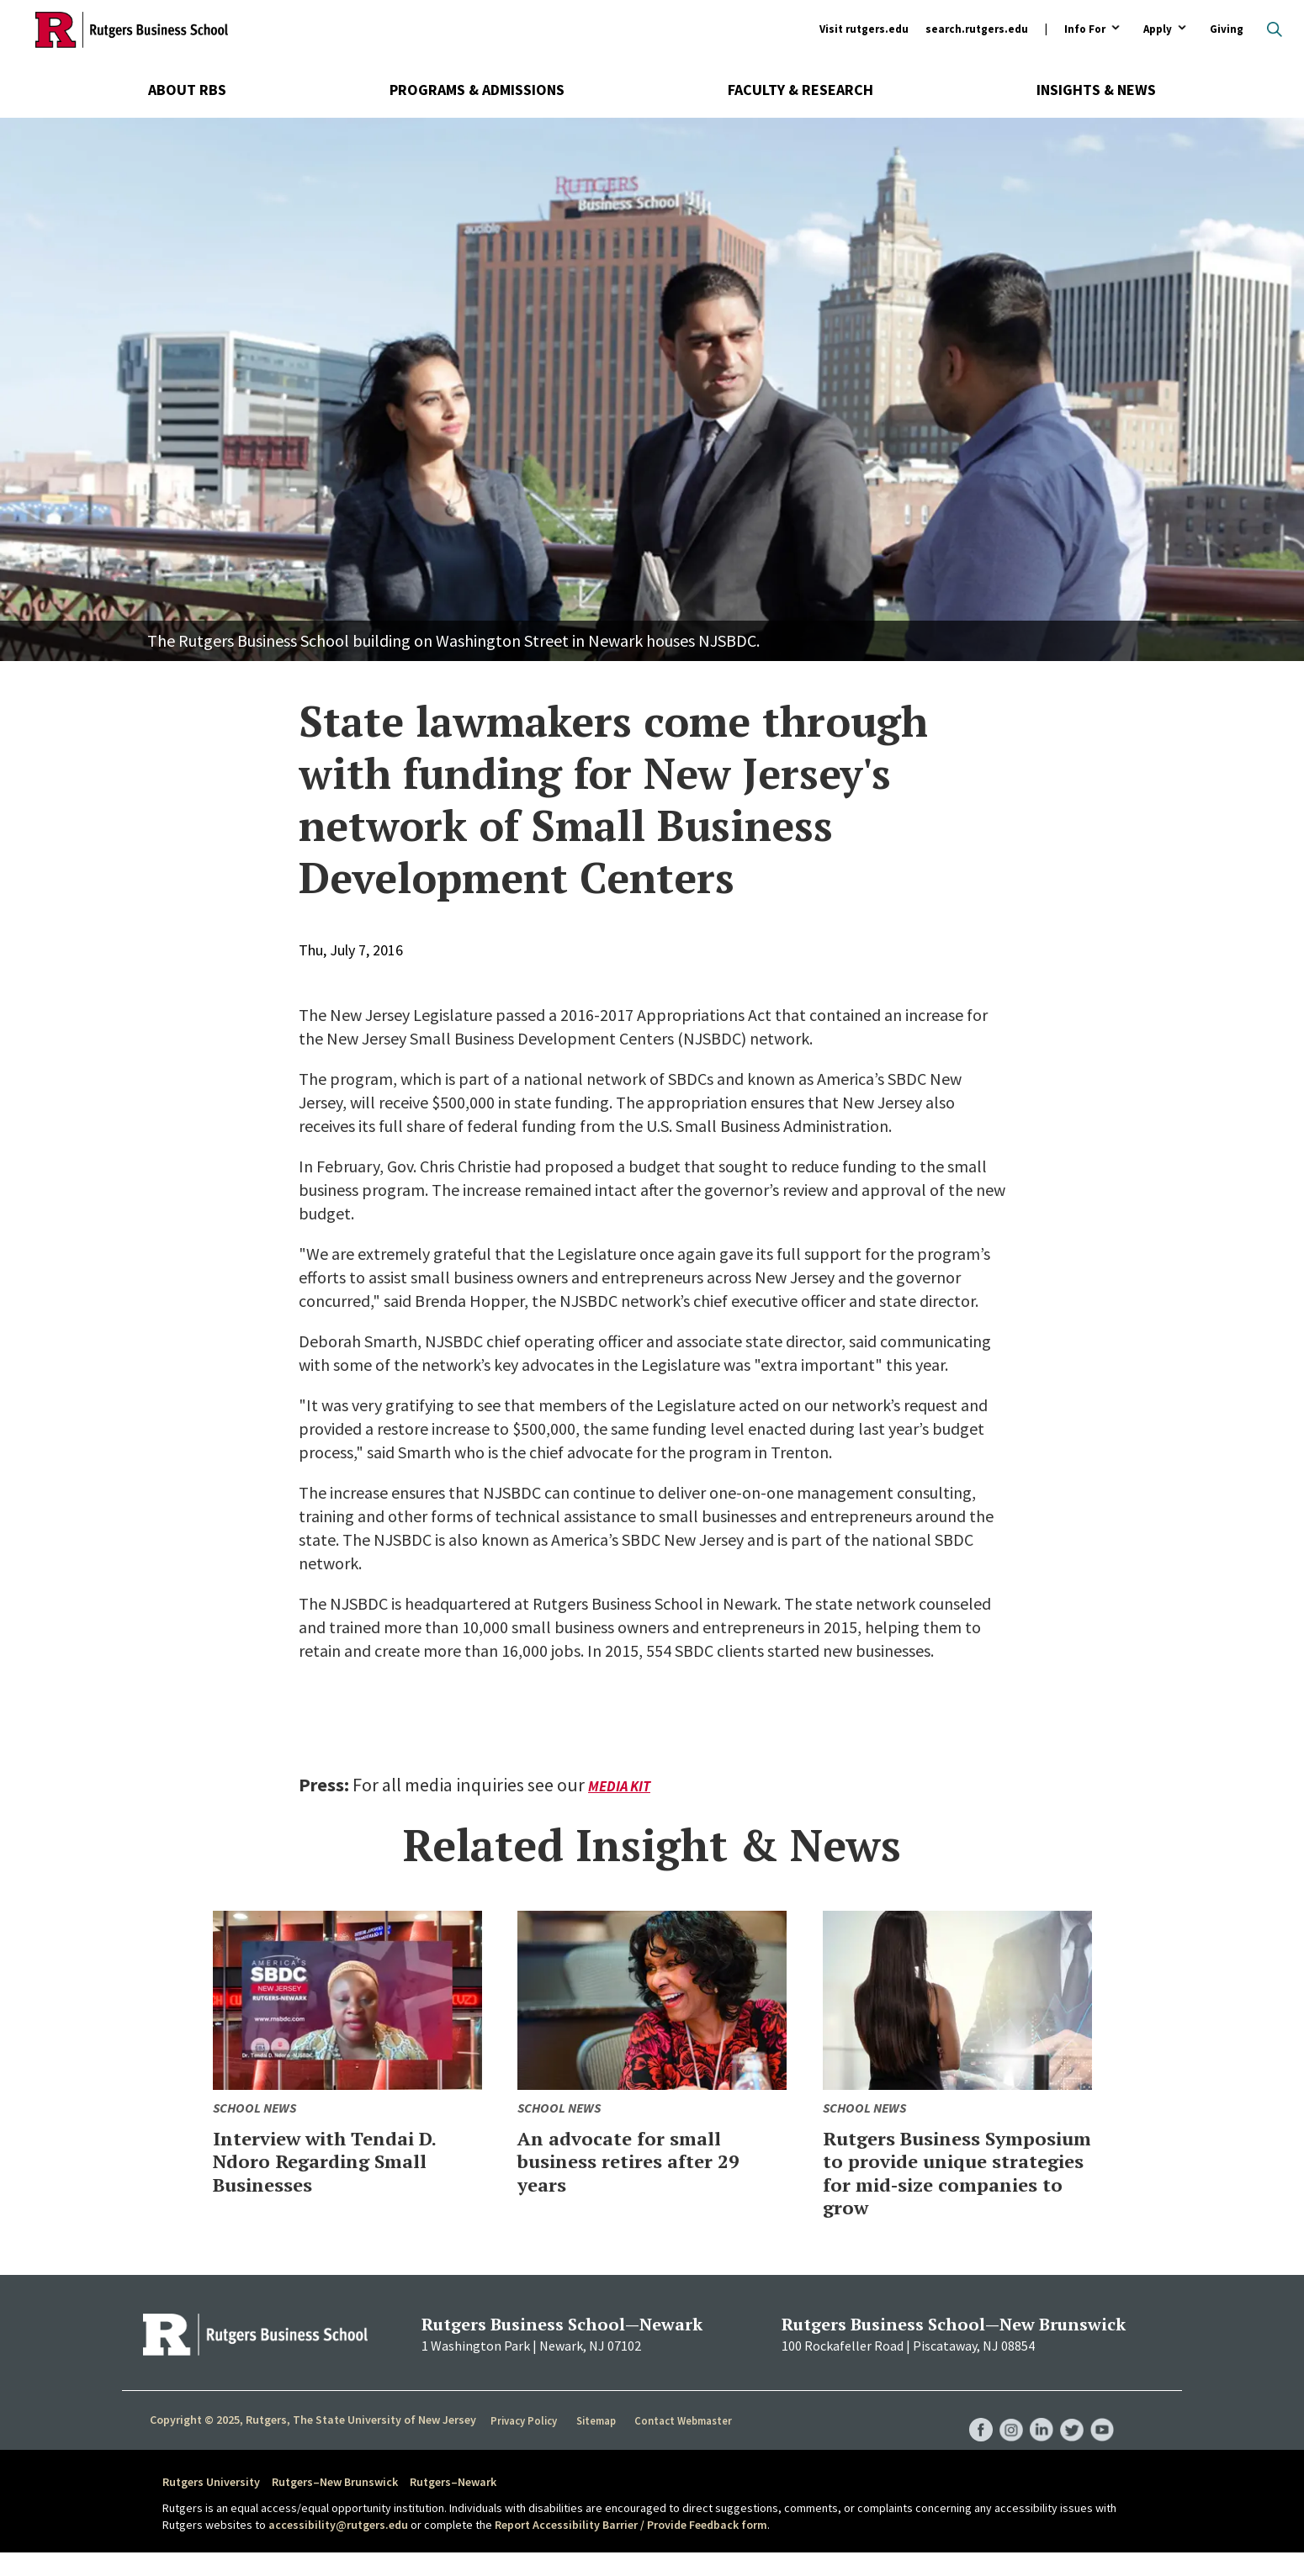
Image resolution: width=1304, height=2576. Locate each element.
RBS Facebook (973, 2435)
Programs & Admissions (477, 89)
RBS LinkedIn (1037, 2435)
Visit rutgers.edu (864, 29)
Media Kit (621, 1786)
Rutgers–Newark (453, 2505)
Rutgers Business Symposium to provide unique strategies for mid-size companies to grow (941, 2184)
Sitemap (597, 2444)
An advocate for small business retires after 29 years (642, 2161)
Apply (1157, 30)
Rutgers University (211, 2505)
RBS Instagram (1005, 2435)
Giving (1226, 29)
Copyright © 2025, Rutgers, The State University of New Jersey (313, 2443)
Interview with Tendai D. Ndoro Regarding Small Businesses (342, 2161)
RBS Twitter (1069, 2435)
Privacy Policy (524, 2444)
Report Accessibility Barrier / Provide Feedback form (631, 2547)
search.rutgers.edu (976, 29)
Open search (1275, 29)
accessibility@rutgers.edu (338, 2547)
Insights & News (1096, 89)
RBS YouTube (1101, 2435)
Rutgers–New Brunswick (335, 2505)
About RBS (187, 89)
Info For (1084, 30)
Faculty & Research (800, 89)
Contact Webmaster (685, 2444)
